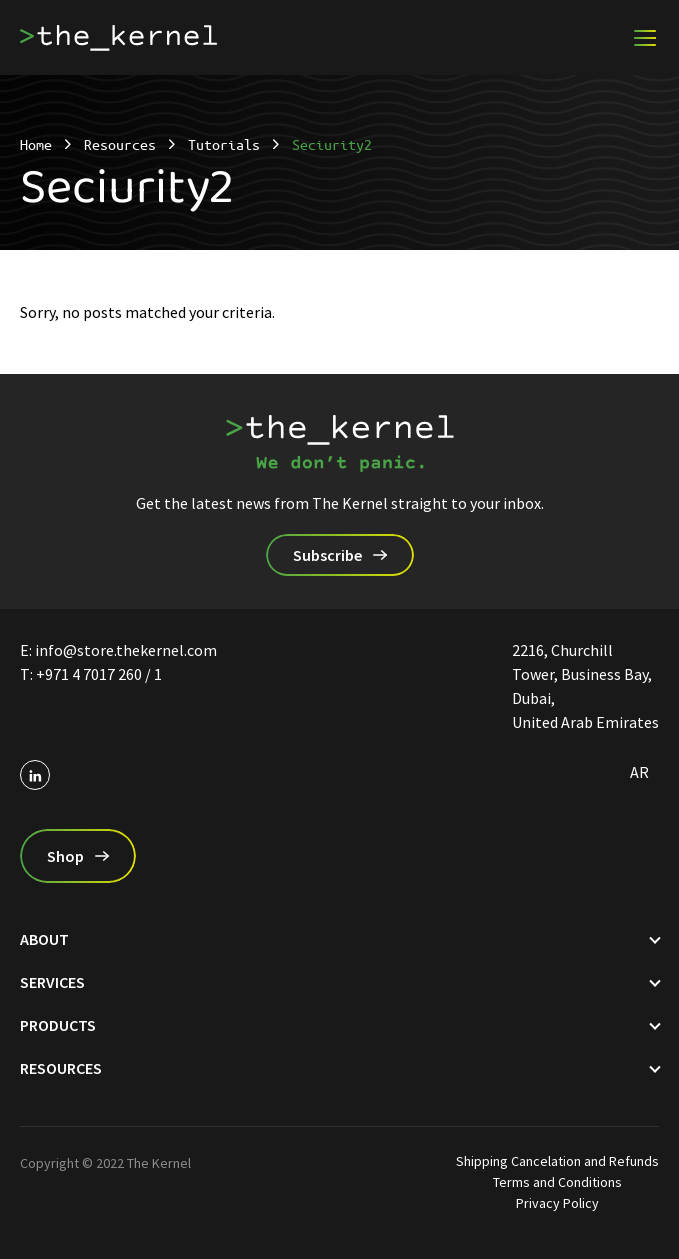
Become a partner (551, 46)
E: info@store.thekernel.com (118, 650)
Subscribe (327, 555)
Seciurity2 (332, 144)
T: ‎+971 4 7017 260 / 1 (91, 674)
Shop (65, 856)
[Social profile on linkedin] (35, 775)
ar (639, 772)
